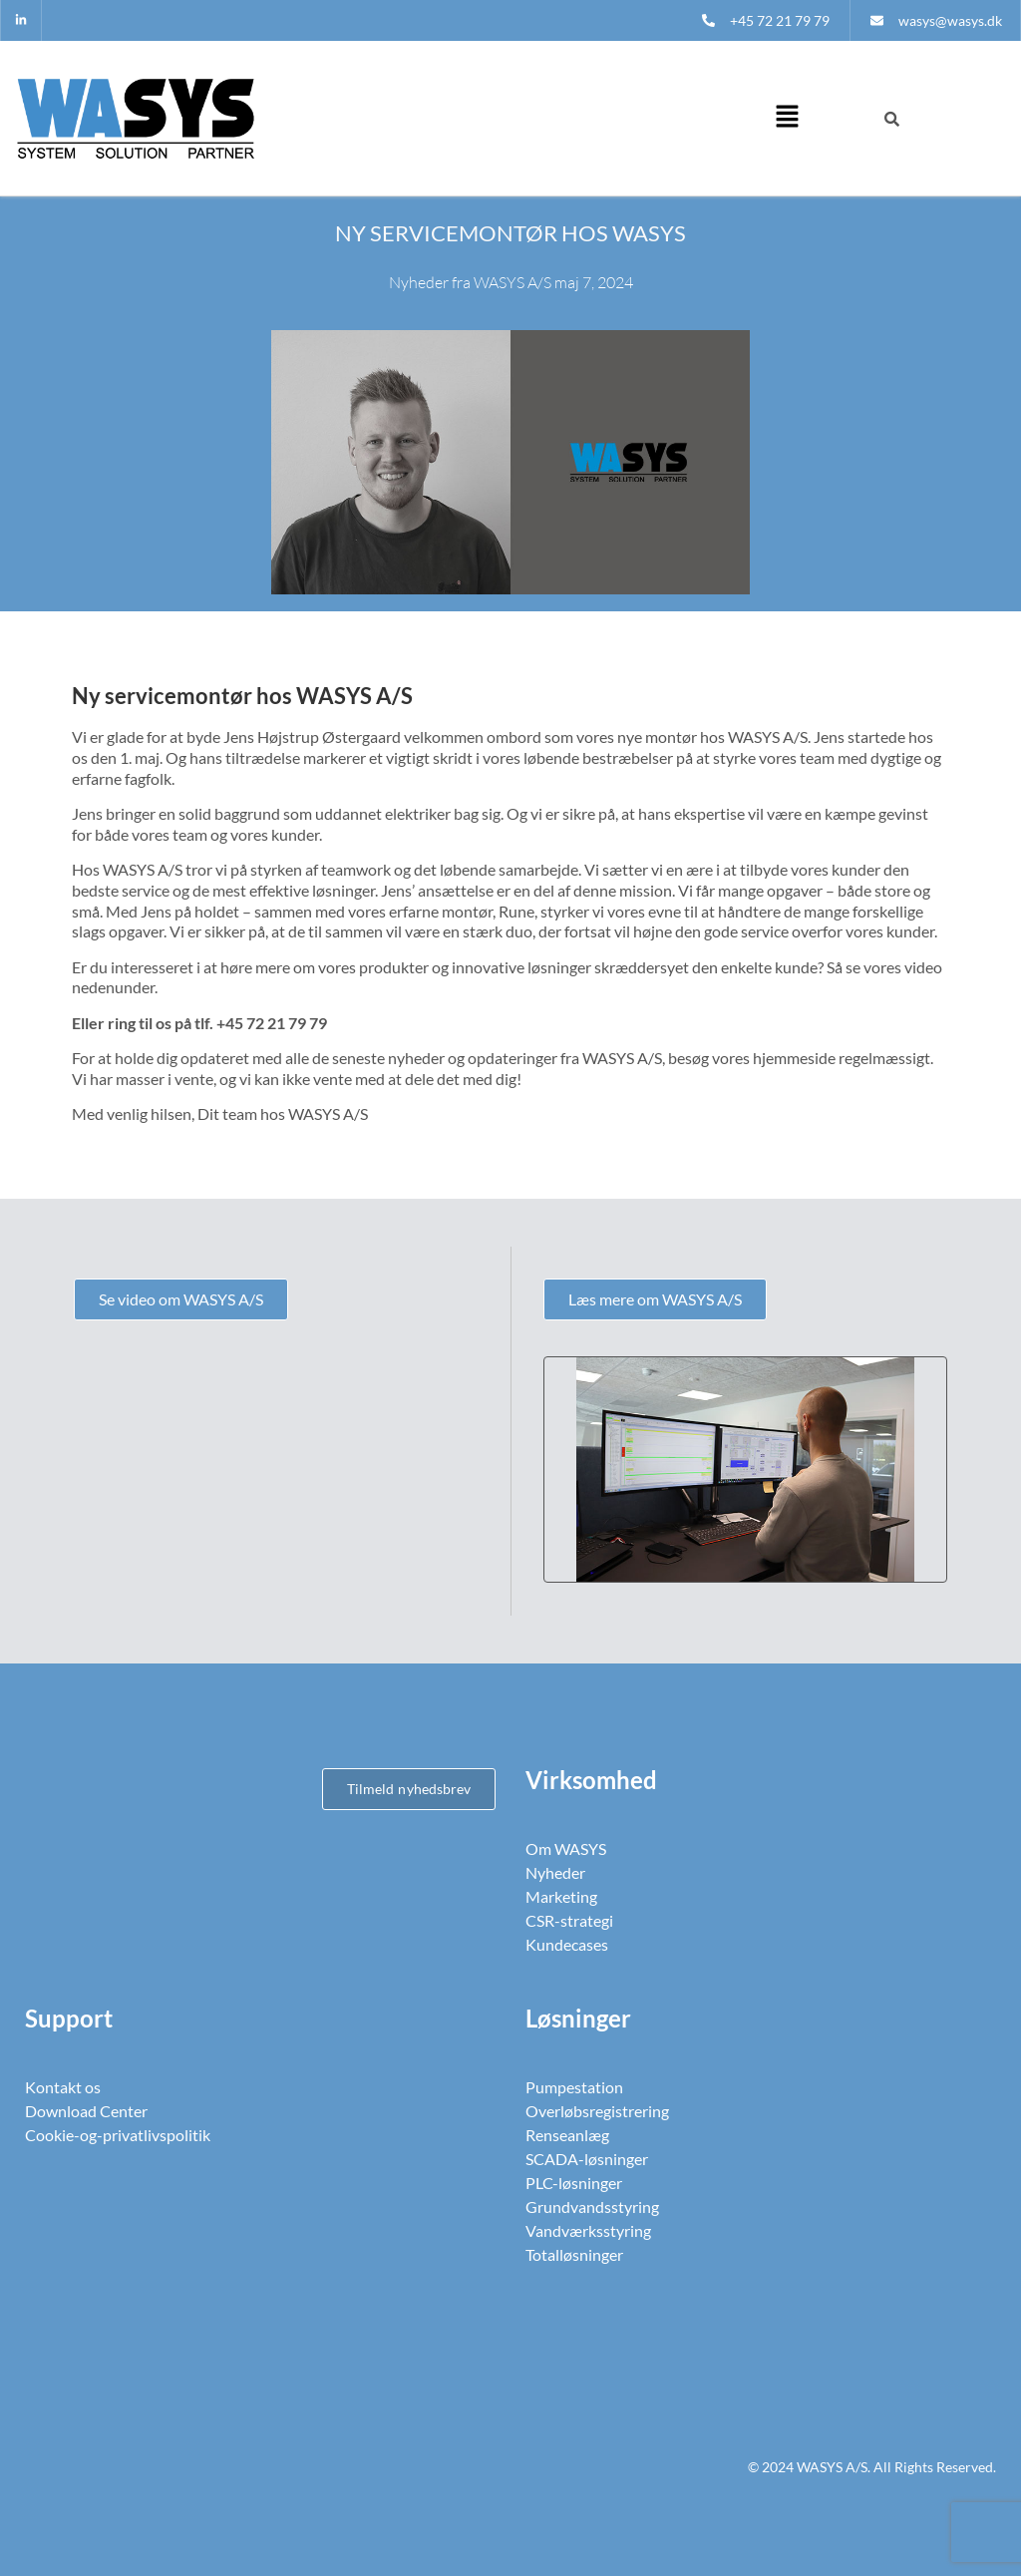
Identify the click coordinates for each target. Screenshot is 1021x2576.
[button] (787, 118)
